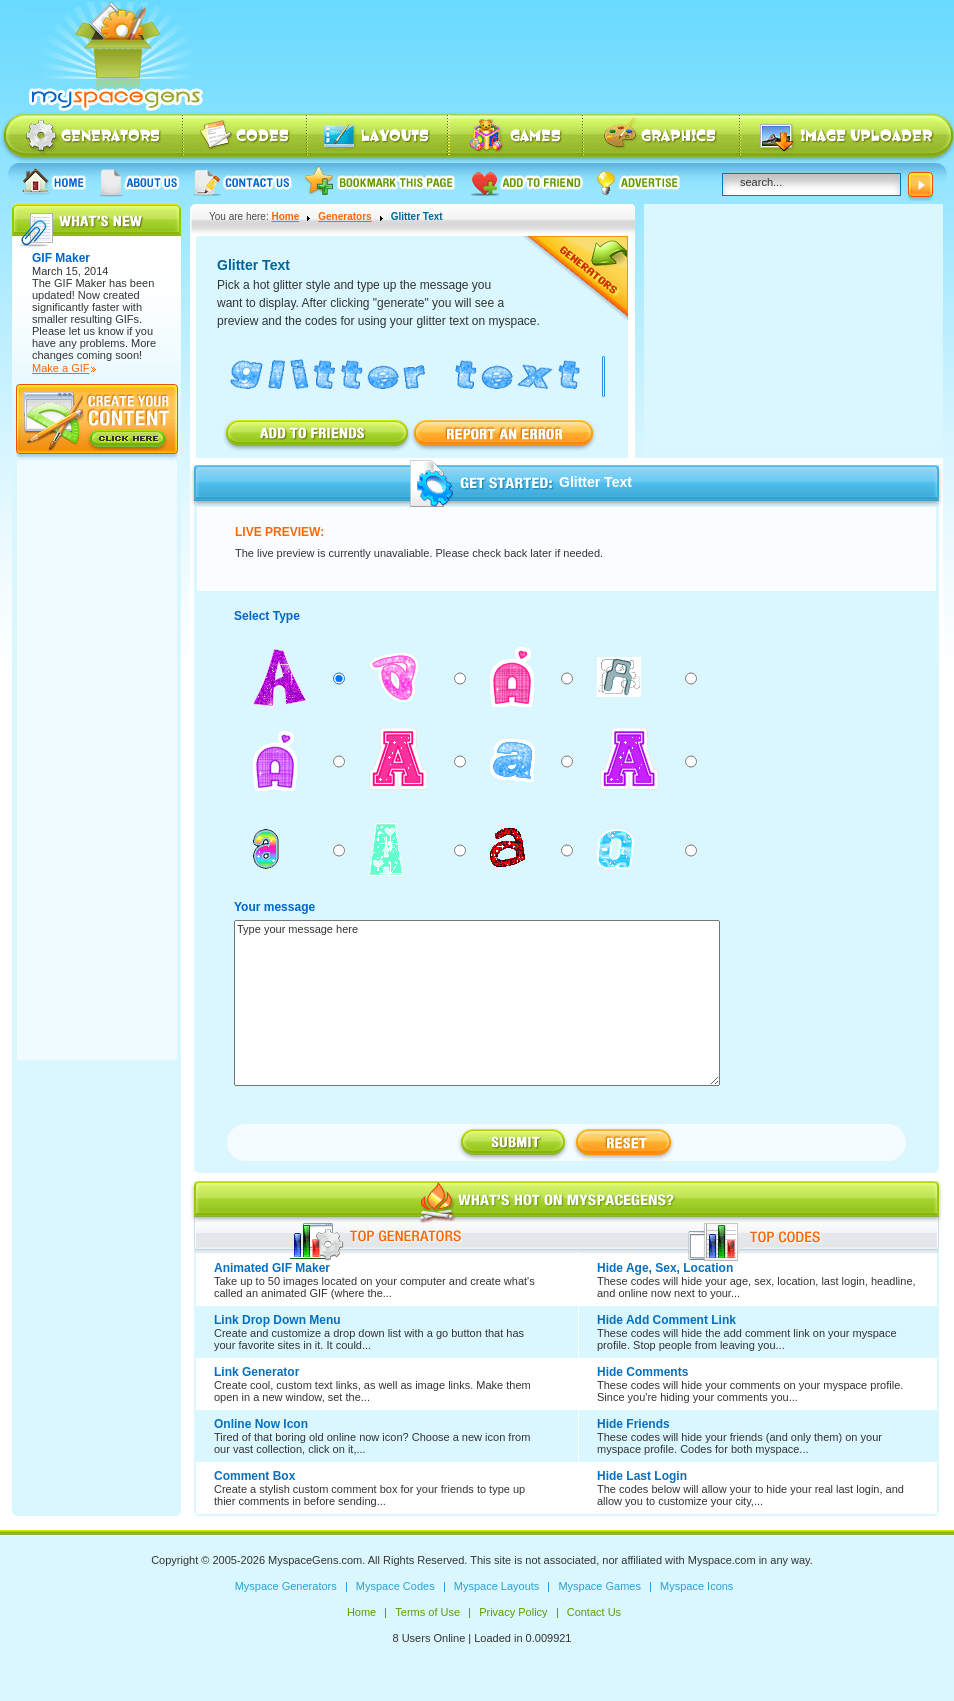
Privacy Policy (513, 1612)
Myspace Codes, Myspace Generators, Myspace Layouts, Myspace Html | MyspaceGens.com (114, 57)
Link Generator (256, 1372)
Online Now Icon (261, 1424)
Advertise (639, 181)
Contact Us (242, 181)
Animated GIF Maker (272, 1268)
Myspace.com (722, 1560)
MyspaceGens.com (315, 1560)
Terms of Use (427, 1612)
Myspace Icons (661, 137)
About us (140, 181)
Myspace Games (516, 137)
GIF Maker (80, 283)
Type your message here (477, 1003)
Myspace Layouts (378, 137)
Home (54, 181)
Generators (344, 216)
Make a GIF (60, 368)
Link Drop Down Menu (277, 1320)
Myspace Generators (92, 137)
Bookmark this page (380, 181)
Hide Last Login (642, 1476)
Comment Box (254, 1476)
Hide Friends (633, 1424)
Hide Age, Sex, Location (665, 1268)
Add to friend (526, 181)
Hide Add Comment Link (666, 1320)
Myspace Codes (246, 137)
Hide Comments (642, 1372)
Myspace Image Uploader (847, 137)
